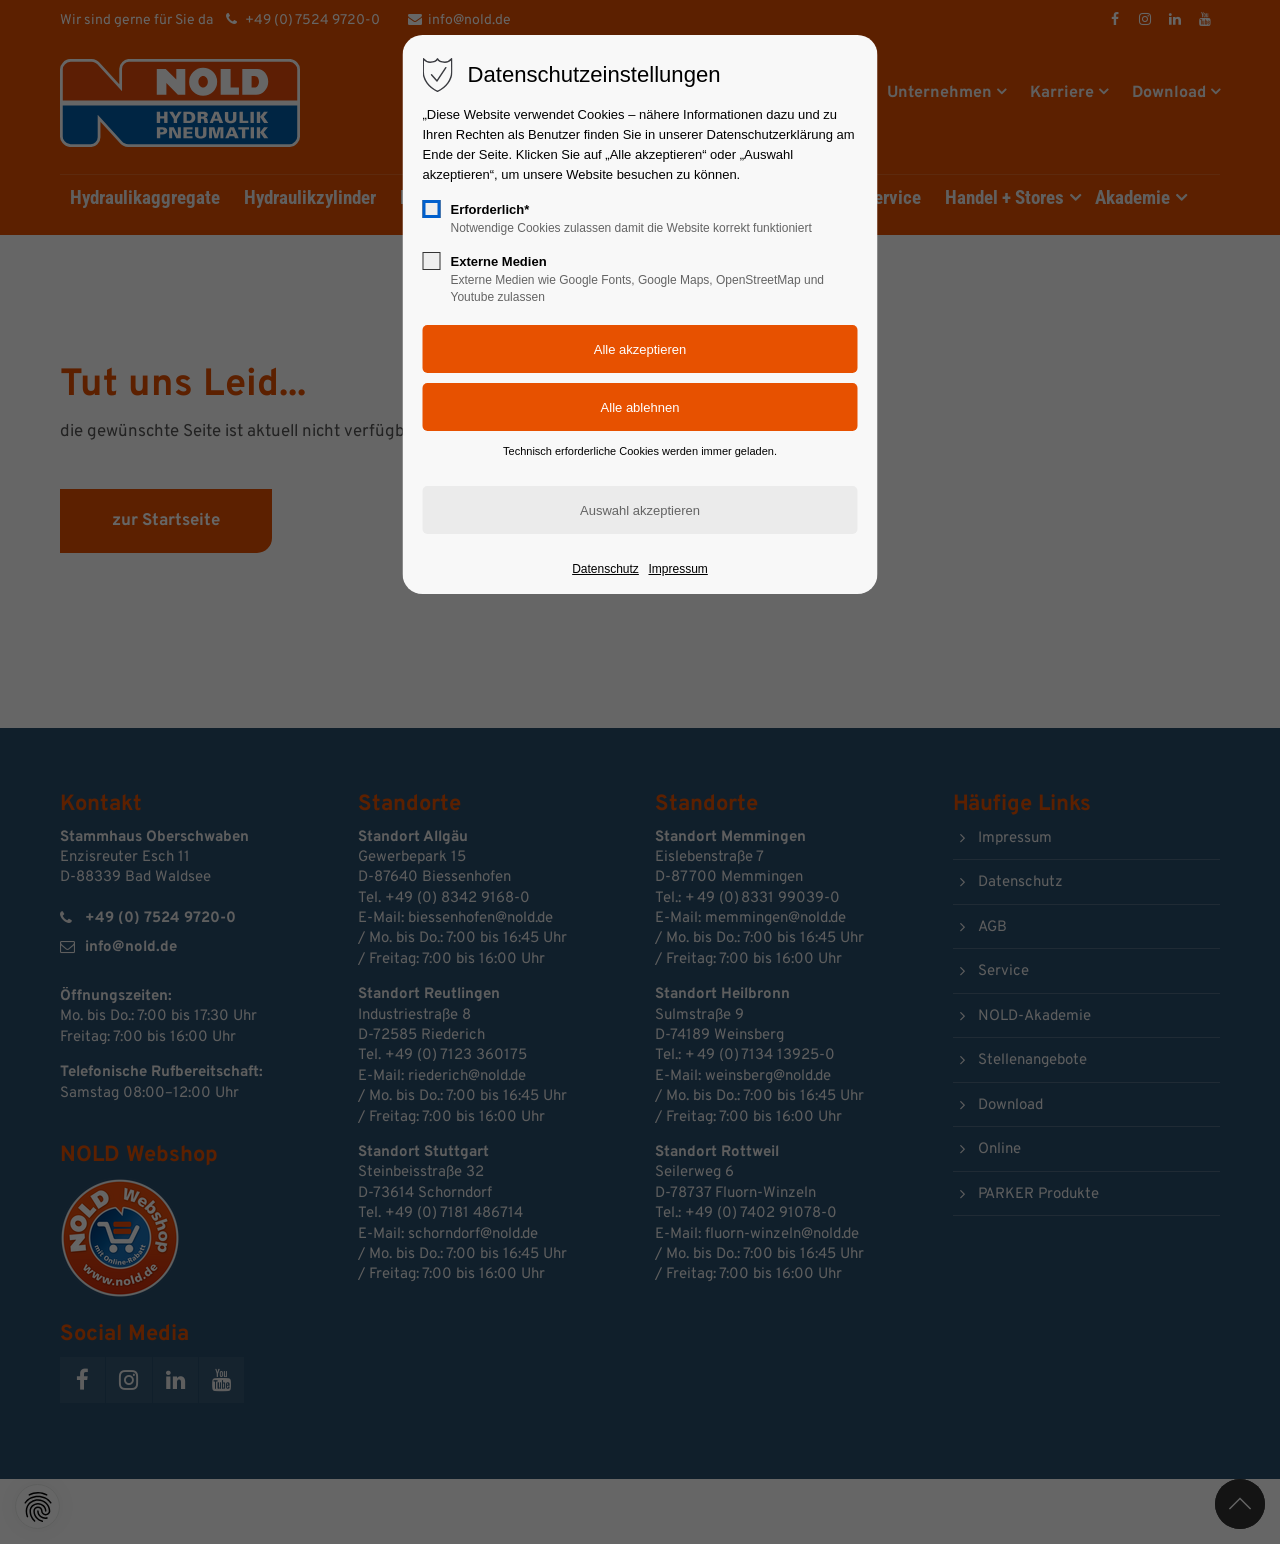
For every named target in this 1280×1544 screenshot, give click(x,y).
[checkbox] (432, 209)
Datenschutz (605, 569)
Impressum (677, 569)
